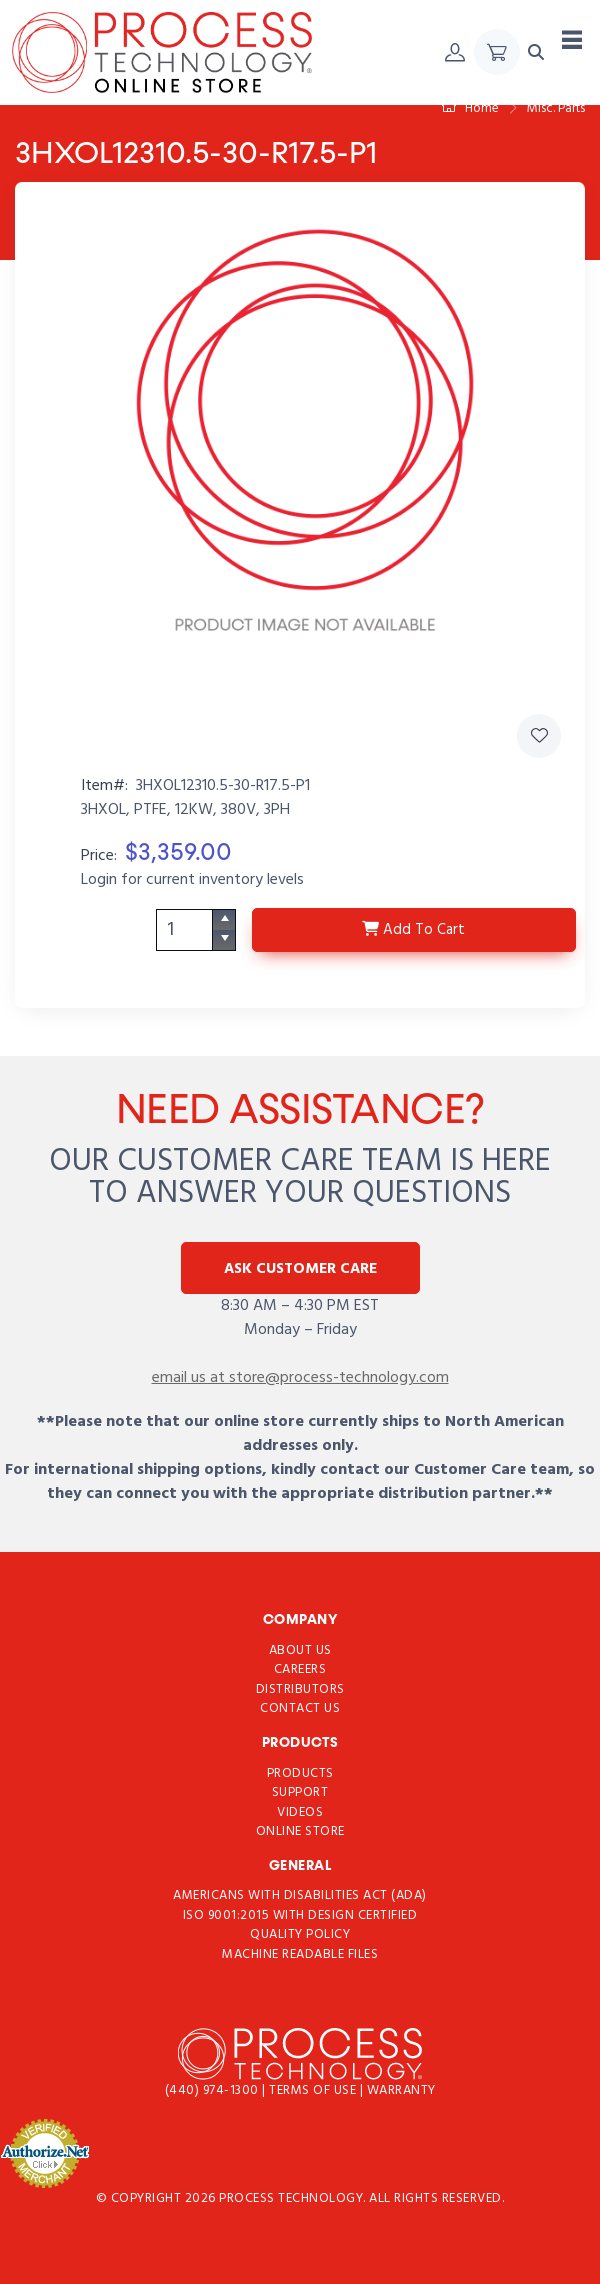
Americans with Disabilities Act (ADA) (300, 1895)
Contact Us (300, 1708)
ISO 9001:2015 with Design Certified (300, 1915)
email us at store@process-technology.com (300, 1378)
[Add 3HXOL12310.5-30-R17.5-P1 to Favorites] (539, 736)
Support (300, 1792)
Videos (300, 1811)
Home (470, 108)
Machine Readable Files (300, 1954)
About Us (300, 1649)
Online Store (300, 1831)
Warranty (401, 2090)
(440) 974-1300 (214, 2090)
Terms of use (314, 2090)
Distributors (300, 1688)
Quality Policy (300, 1934)
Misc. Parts (556, 108)
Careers (300, 1669)
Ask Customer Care (300, 1269)
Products (300, 1772)
